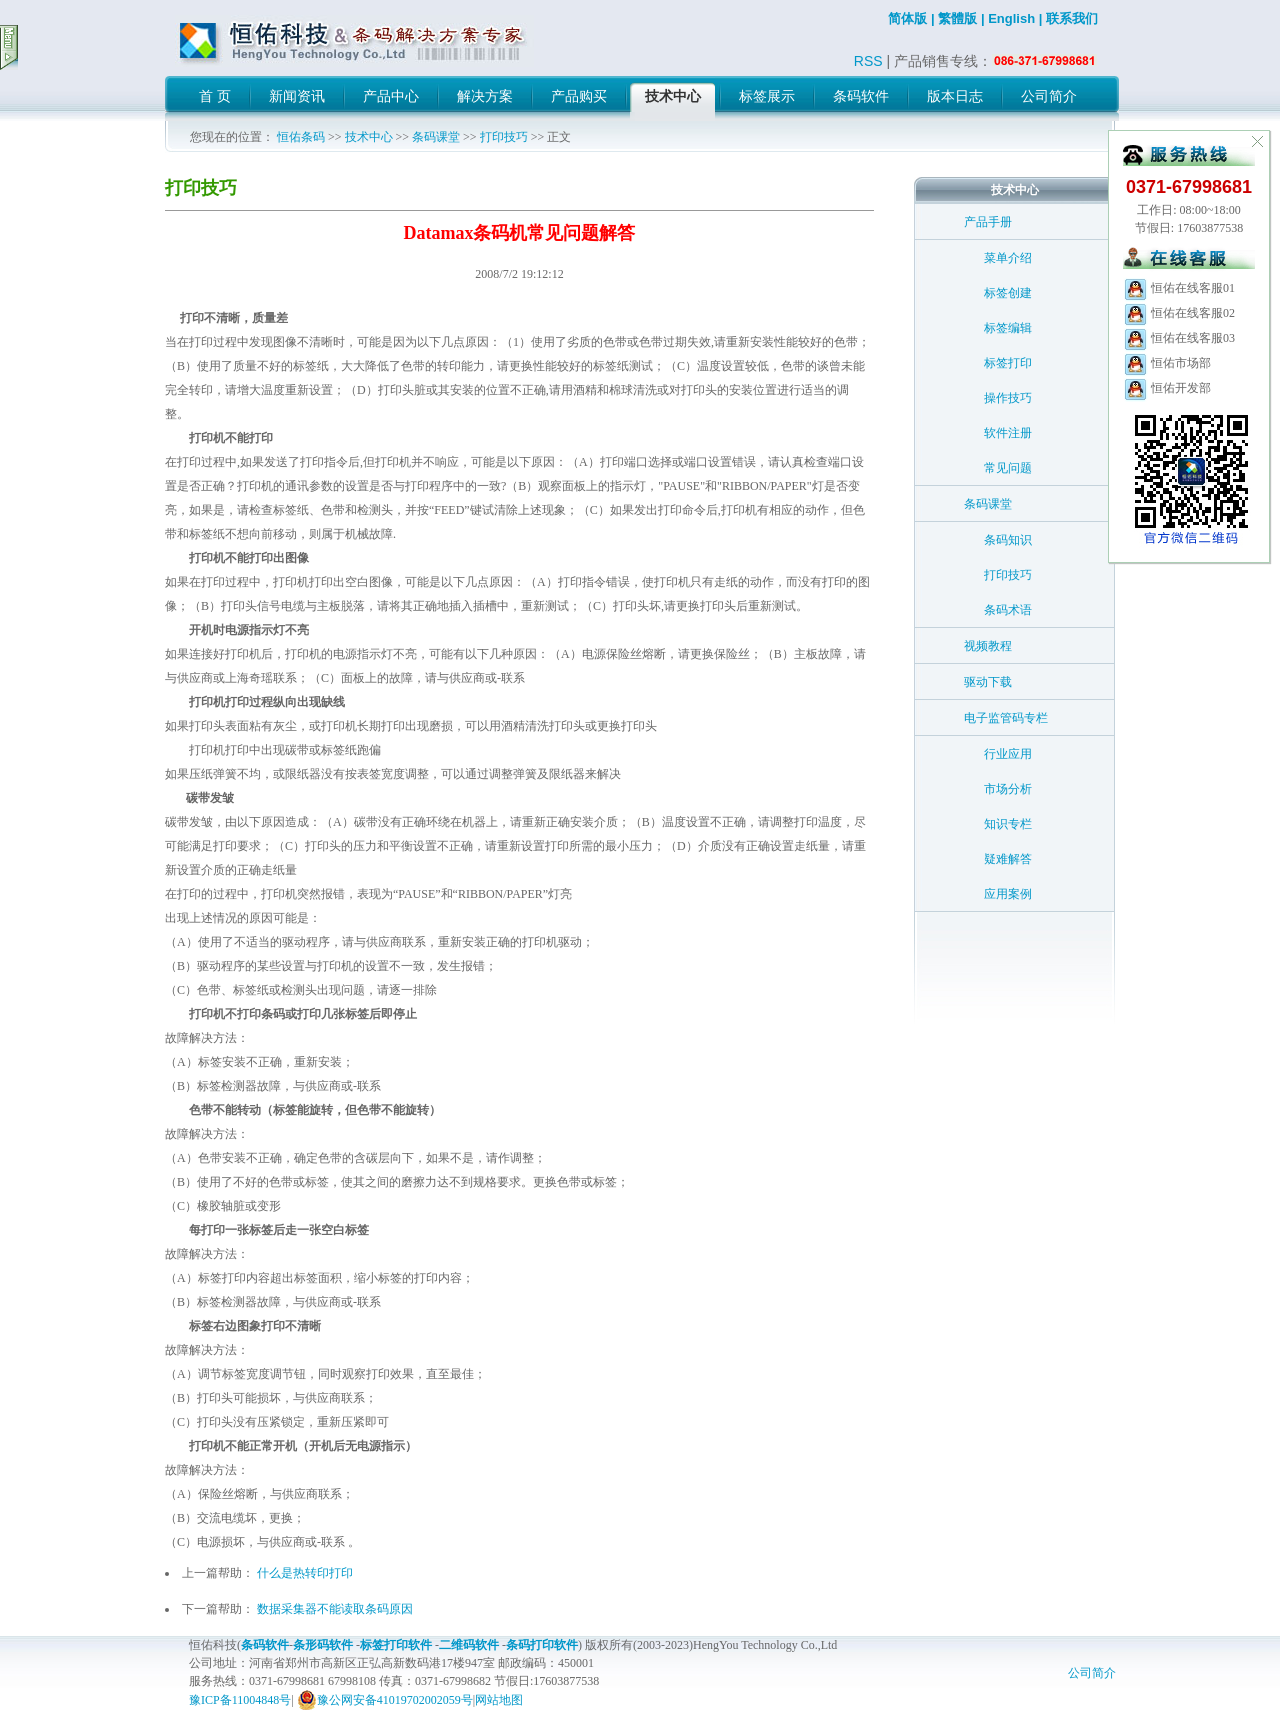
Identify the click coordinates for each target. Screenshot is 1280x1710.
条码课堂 (436, 137)
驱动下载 (988, 682)
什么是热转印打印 (305, 1573)
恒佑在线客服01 (1179, 288)
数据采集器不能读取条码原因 (335, 1609)
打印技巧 (504, 137)
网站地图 (499, 1700)
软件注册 (1008, 433)
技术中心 (369, 137)
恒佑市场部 (1167, 363)
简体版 (907, 18)
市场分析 (1008, 789)
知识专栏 (1008, 824)
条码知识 (1008, 540)
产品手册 (988, 222)
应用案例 (1008, 894)
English (1011, 18)
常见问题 (1008, 468)
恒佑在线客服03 (1179, 338)
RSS (868, 61)
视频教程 (988, 646)
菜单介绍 (1008, 258)
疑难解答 (1008, 859)
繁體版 (957, 18)
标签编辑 (1008, 328)
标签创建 (1008, 293)
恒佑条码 (301, 137)
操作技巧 (1008, 398)
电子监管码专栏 (1006, 718)
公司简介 (1092, 1673)
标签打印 (1008, 363)
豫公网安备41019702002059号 (385, 1700)
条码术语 (1008, 610)
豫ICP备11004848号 (240, 1700)
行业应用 (1008, 754)
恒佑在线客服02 (1179, 313)
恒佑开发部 (1167, 388)
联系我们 (1072, 18)
